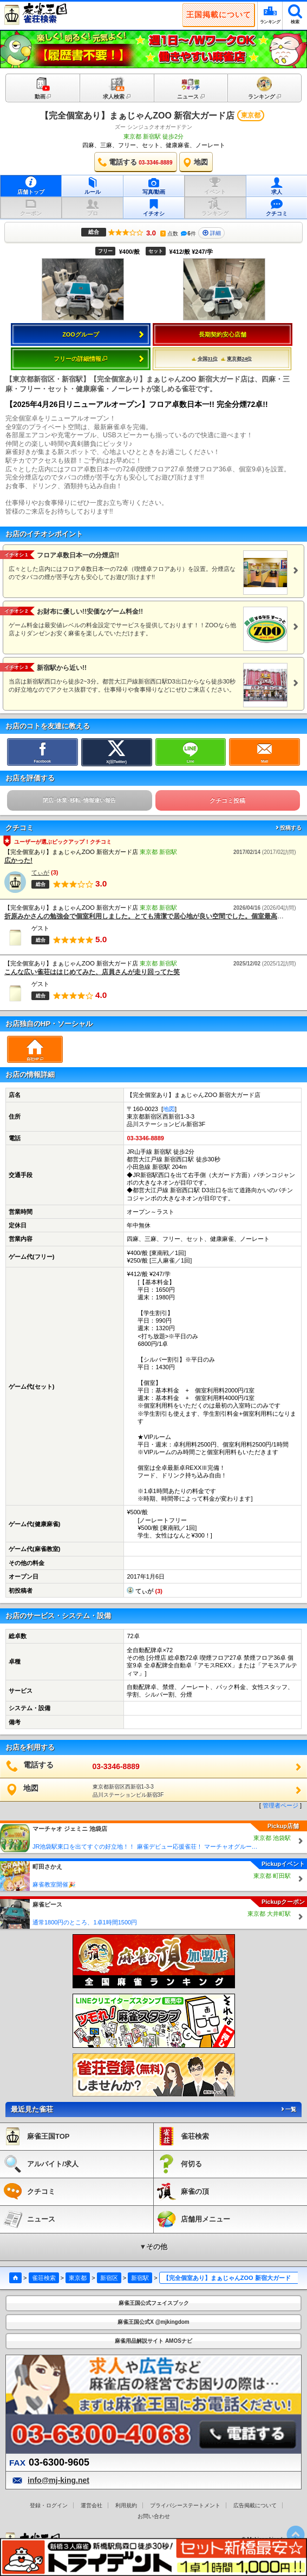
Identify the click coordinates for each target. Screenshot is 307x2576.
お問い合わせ (154, 2516)
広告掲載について (255, 2505)
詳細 (211, 233)
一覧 (288, 2109)
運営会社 (91, 2505)
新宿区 (109, 2278)
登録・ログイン (49, 2505)
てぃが (40, 872)
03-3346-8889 (145, 1138)
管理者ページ (280, 1805)
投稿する (288, 828)
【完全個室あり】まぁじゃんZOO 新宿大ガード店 (137, 115)
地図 (169, 1109)
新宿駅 (140, 2278)
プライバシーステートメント (185, 2505)
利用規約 (126, 2505)
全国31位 (205, 359)
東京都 (78, 2278)
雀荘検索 (44, 2278)
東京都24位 (236, 359)
